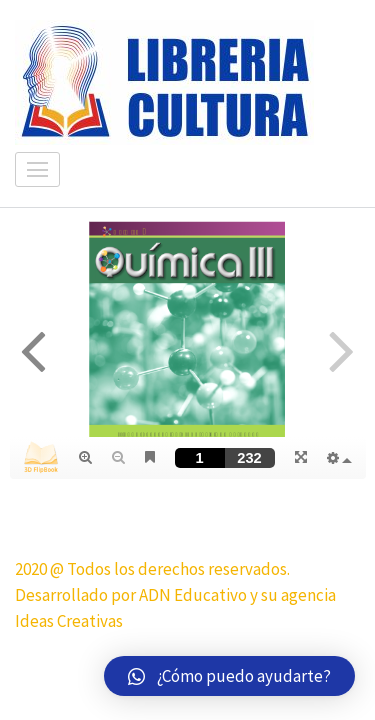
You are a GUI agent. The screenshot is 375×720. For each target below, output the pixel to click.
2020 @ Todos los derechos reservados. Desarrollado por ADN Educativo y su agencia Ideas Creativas (175, 595)
